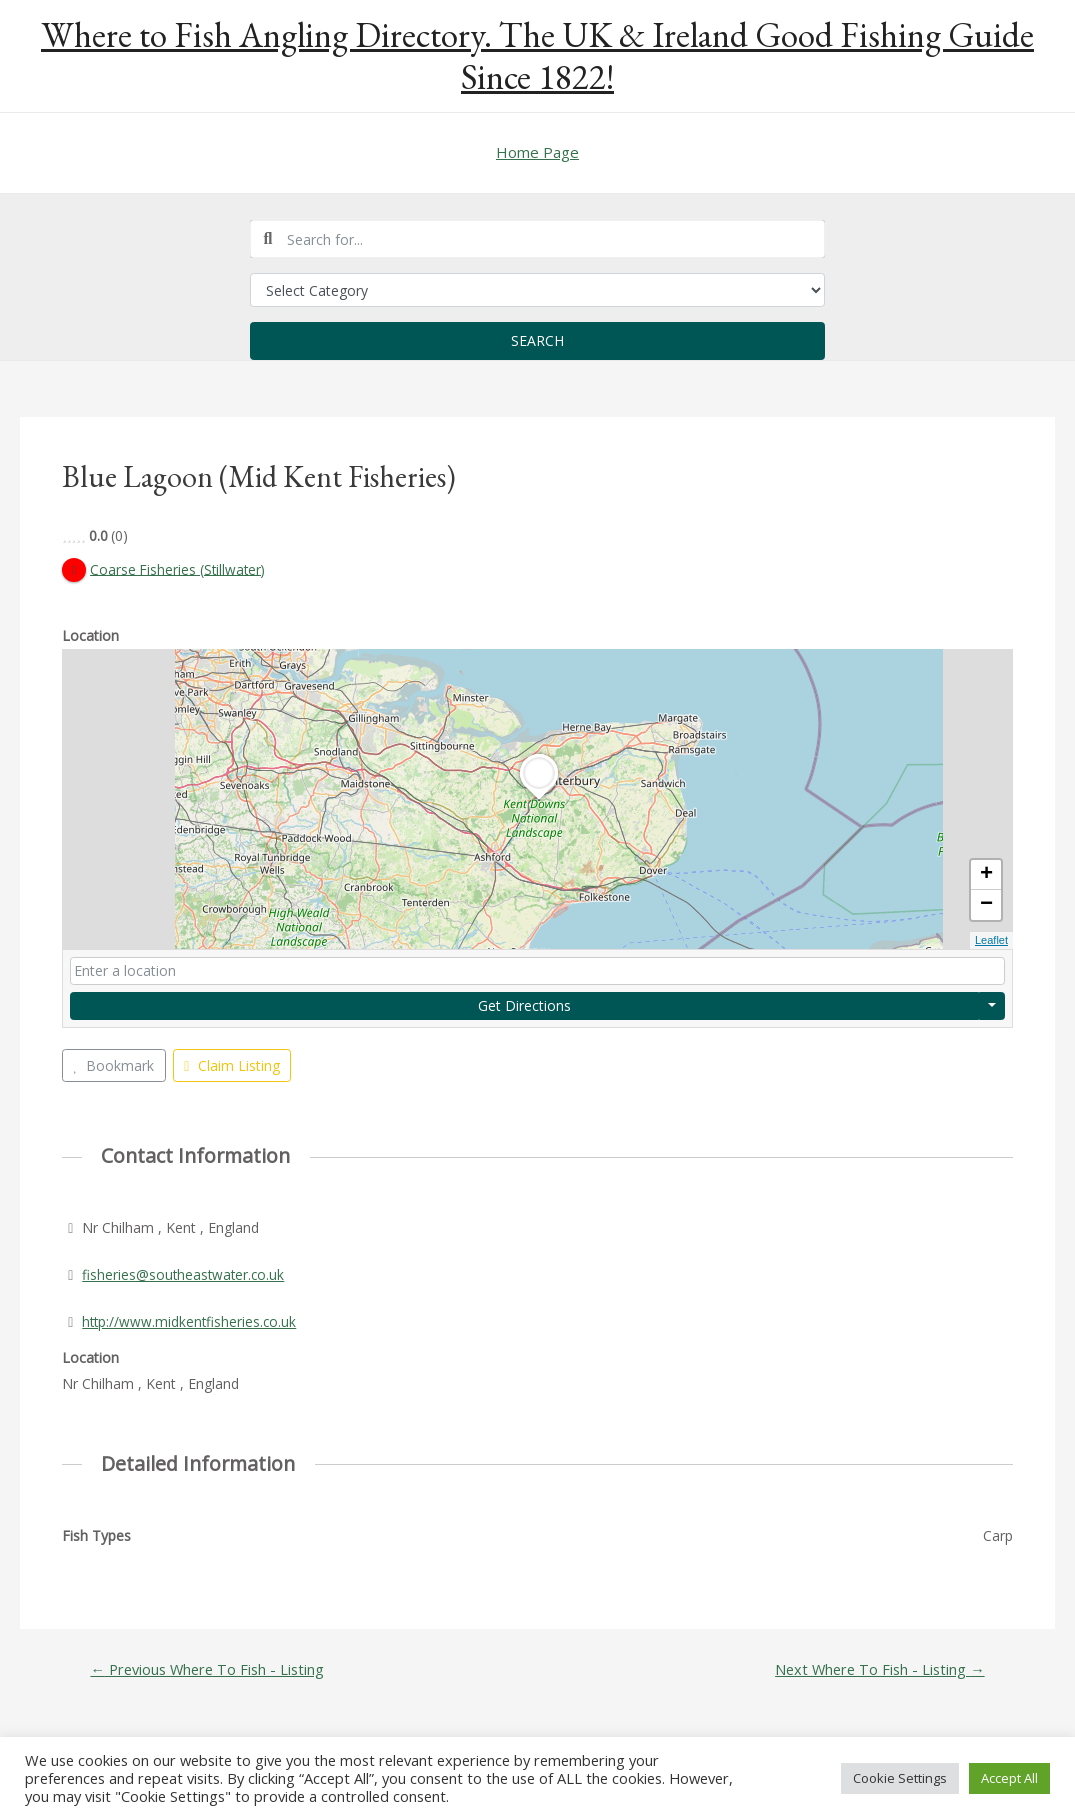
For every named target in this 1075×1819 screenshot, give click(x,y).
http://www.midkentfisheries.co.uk (191, 1321)
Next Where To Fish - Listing (877, 1669)
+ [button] (986, 876)
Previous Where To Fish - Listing (210, 1669)
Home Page (537, 152)
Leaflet (991, 941)
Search (537, 340)
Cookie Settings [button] (900, 1778)
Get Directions (524, 1005)
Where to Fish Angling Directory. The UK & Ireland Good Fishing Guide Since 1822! (537, 55)
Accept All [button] (1009, 1778)
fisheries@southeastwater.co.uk (185, 1274)
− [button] (986, 906)
